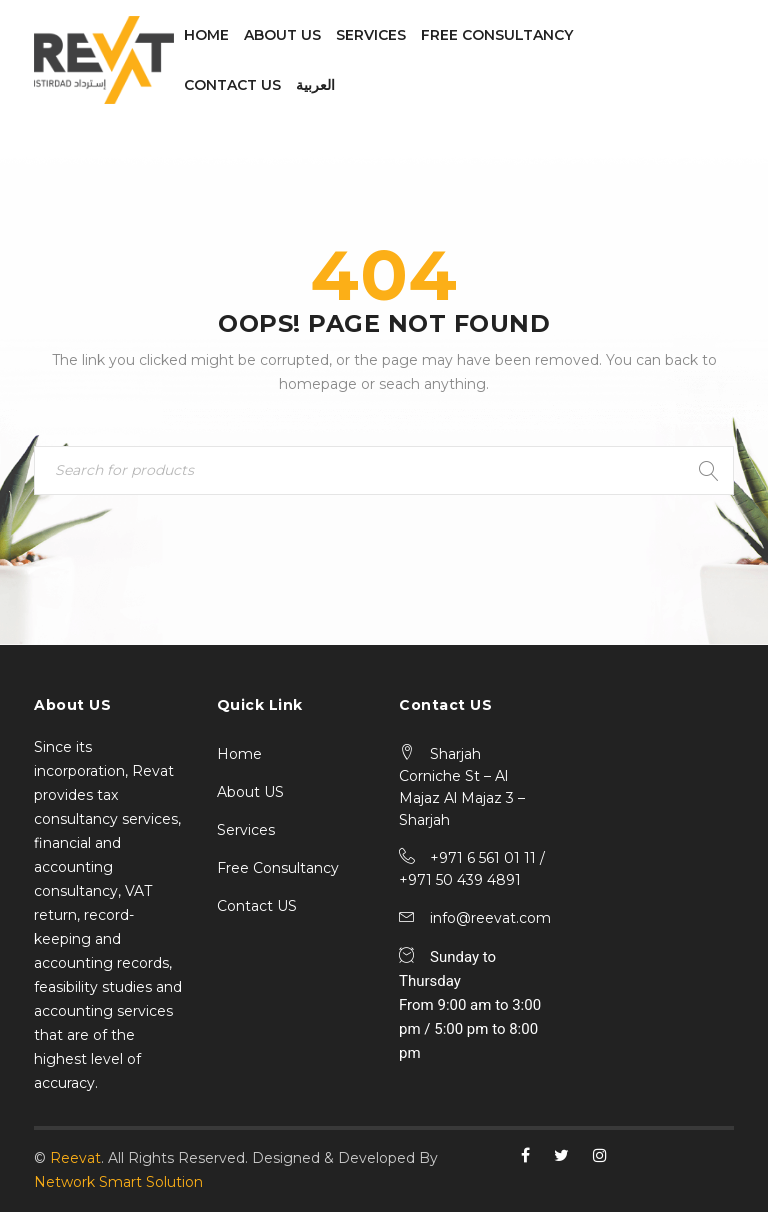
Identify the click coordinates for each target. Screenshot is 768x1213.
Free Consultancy (278, 869)
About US (250, 793)
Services (246, 831)
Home (239, 755)
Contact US (257, 907)
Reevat (75, 1159)
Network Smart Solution (118, 1183)
